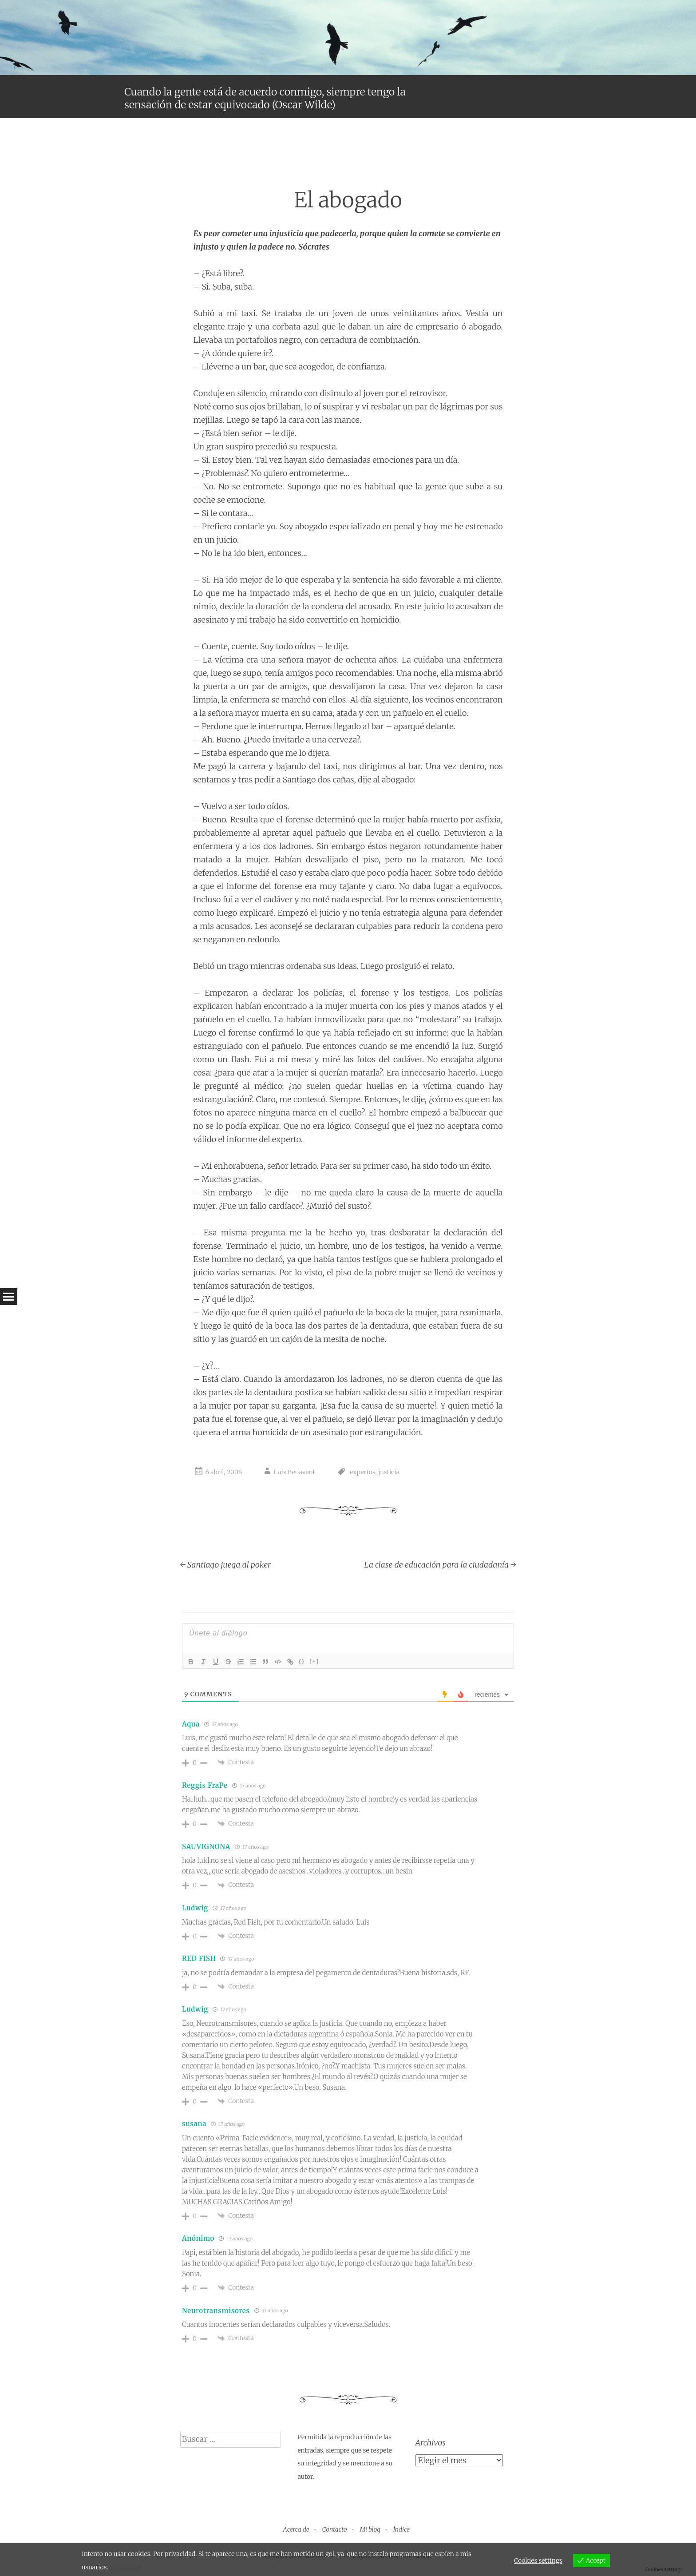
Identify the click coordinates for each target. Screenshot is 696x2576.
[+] (314, 1661)
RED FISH (199, 1958)
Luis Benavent (294, 1472)
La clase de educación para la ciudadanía (440, 1565)
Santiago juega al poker (225, 1565)
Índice (401, 2529)
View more (125, 2567)
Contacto (334, 2529)
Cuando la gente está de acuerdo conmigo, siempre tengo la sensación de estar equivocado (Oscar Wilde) (265, 98)
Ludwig (195, 1908)
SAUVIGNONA (206, 1846)
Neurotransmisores (216, 2310)
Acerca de (296, 2529)
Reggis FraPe (205, 1785)
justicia (388, 1472)
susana (194, 2124)
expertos (362, 1472)
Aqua (191, 1724)
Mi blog (370, 2529)
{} (302, 1661)
